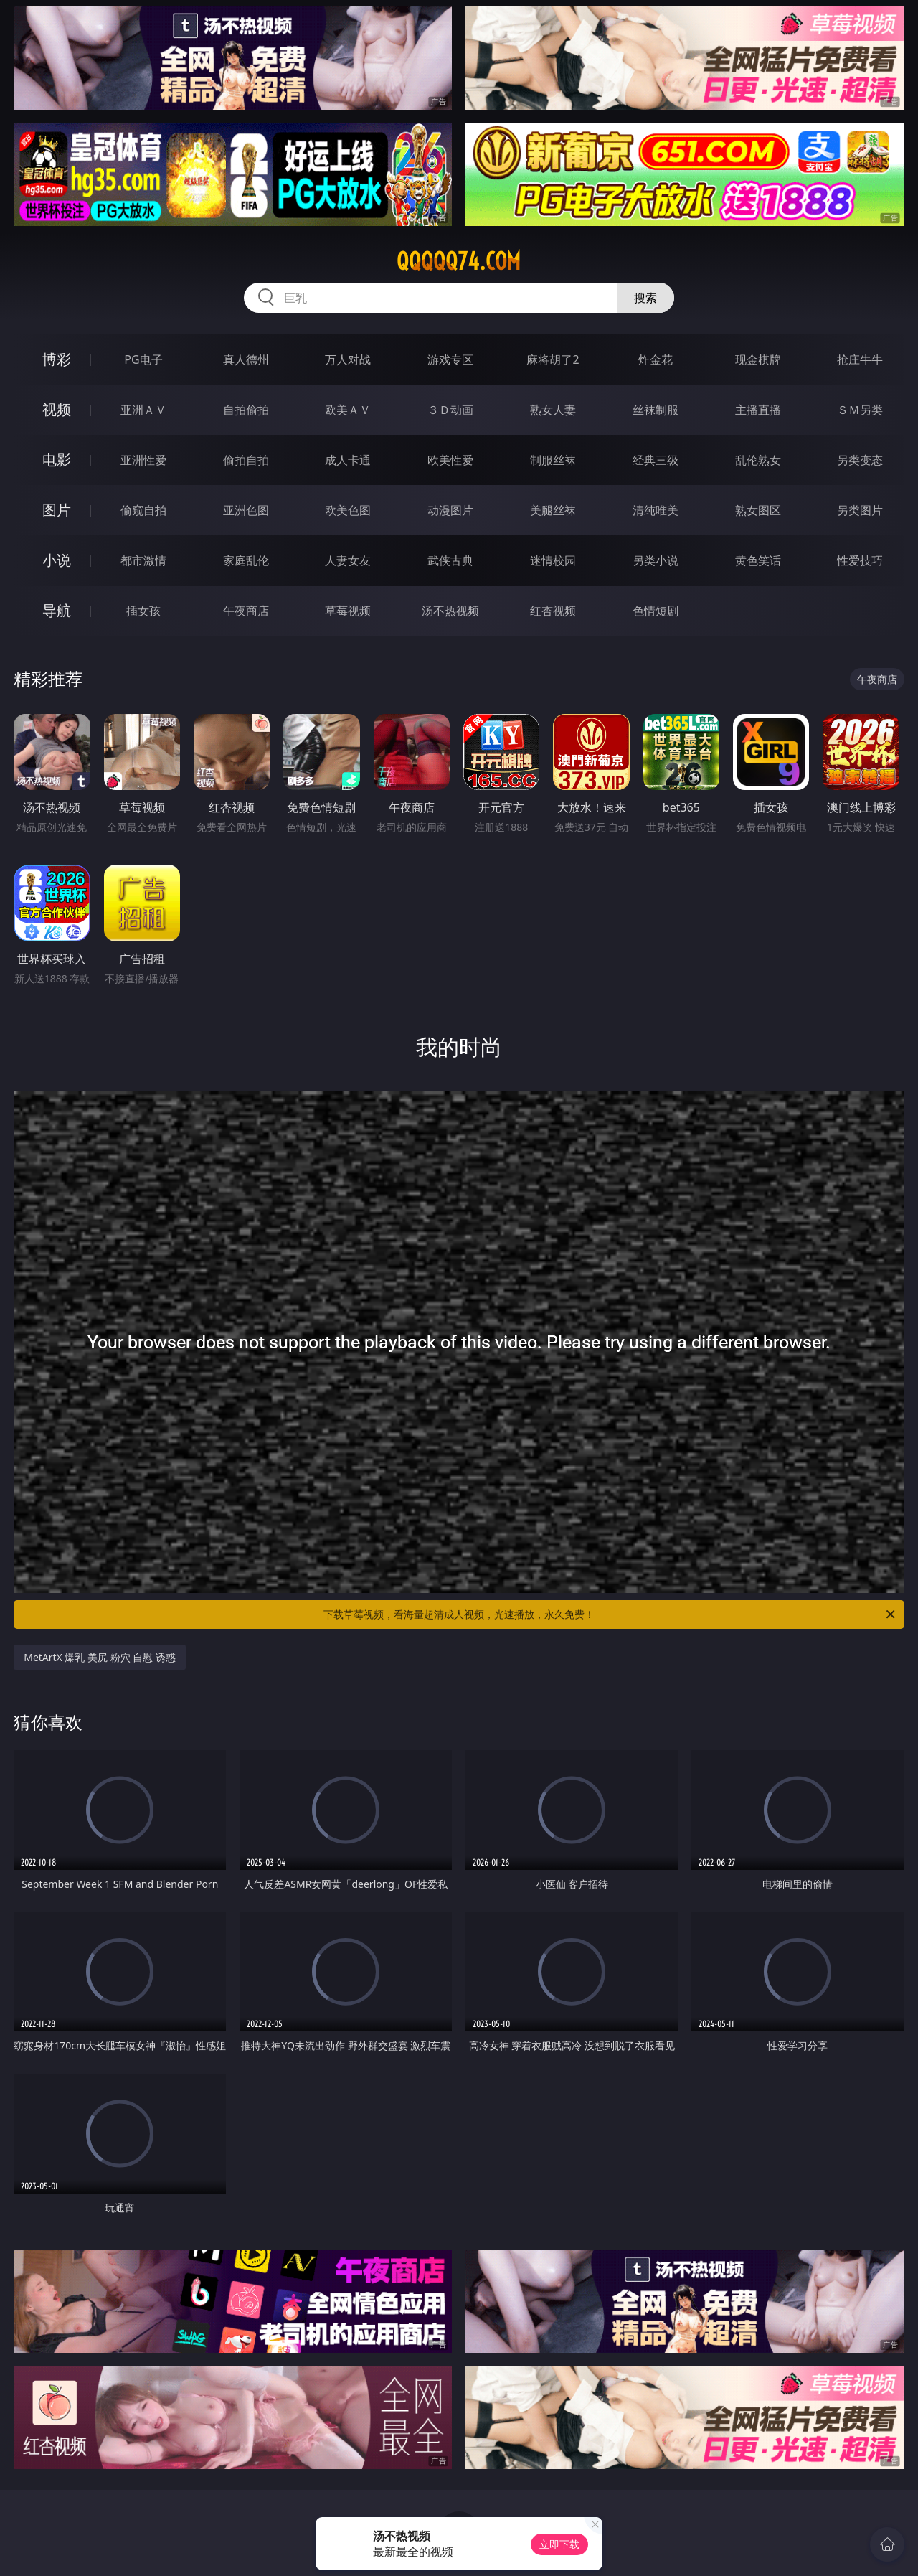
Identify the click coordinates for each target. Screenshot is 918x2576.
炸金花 (655, 359)
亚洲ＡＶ (143, 410)
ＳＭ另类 (860, 410)
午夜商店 (246, 611)
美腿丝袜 (553, 510)
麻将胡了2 (552, 359)
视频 (56, 409)
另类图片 (860, 510)
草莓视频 (348, 611)
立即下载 (559, 2544)
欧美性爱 (450, 460)
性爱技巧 (860, 560)
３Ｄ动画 (450, 410)
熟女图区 (758, 510)
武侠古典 (450, 560)
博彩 (56, 359)
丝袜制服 (655, 410)
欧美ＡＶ (348, 410)
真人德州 (246, 359)
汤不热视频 (450, 611)
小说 (56, 560)
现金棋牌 (758, 359)
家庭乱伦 (246, 560)
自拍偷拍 (246, 410)
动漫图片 (450, 510)
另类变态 (860, 460)
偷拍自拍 (246, 460)
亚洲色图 (246, 510)
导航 (56, 610)
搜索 (645, 298)
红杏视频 (553, 611)
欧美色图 (348, 510)
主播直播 (758, 410)
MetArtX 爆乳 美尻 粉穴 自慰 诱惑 (100, 1657)
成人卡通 (348, 460)
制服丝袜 (553, 460)
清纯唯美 (655, 510)
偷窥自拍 (143, 510)
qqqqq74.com (459, 261)
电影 (56, 459)
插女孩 (143, 611)
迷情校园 (553, 560)
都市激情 (143, 560)
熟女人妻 (553, 410)
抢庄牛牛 (860, 359)
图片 (56, 510)
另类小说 (655, 560)
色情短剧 (655, 611)
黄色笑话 (758, 560)
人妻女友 (348, 560)
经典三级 (655, 460)
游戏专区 (450, 359)
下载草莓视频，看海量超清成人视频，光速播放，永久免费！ (610, 1614)
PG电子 (143, 359)
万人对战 (348, 359)
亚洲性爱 (143, 460)
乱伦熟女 (758, 460)
